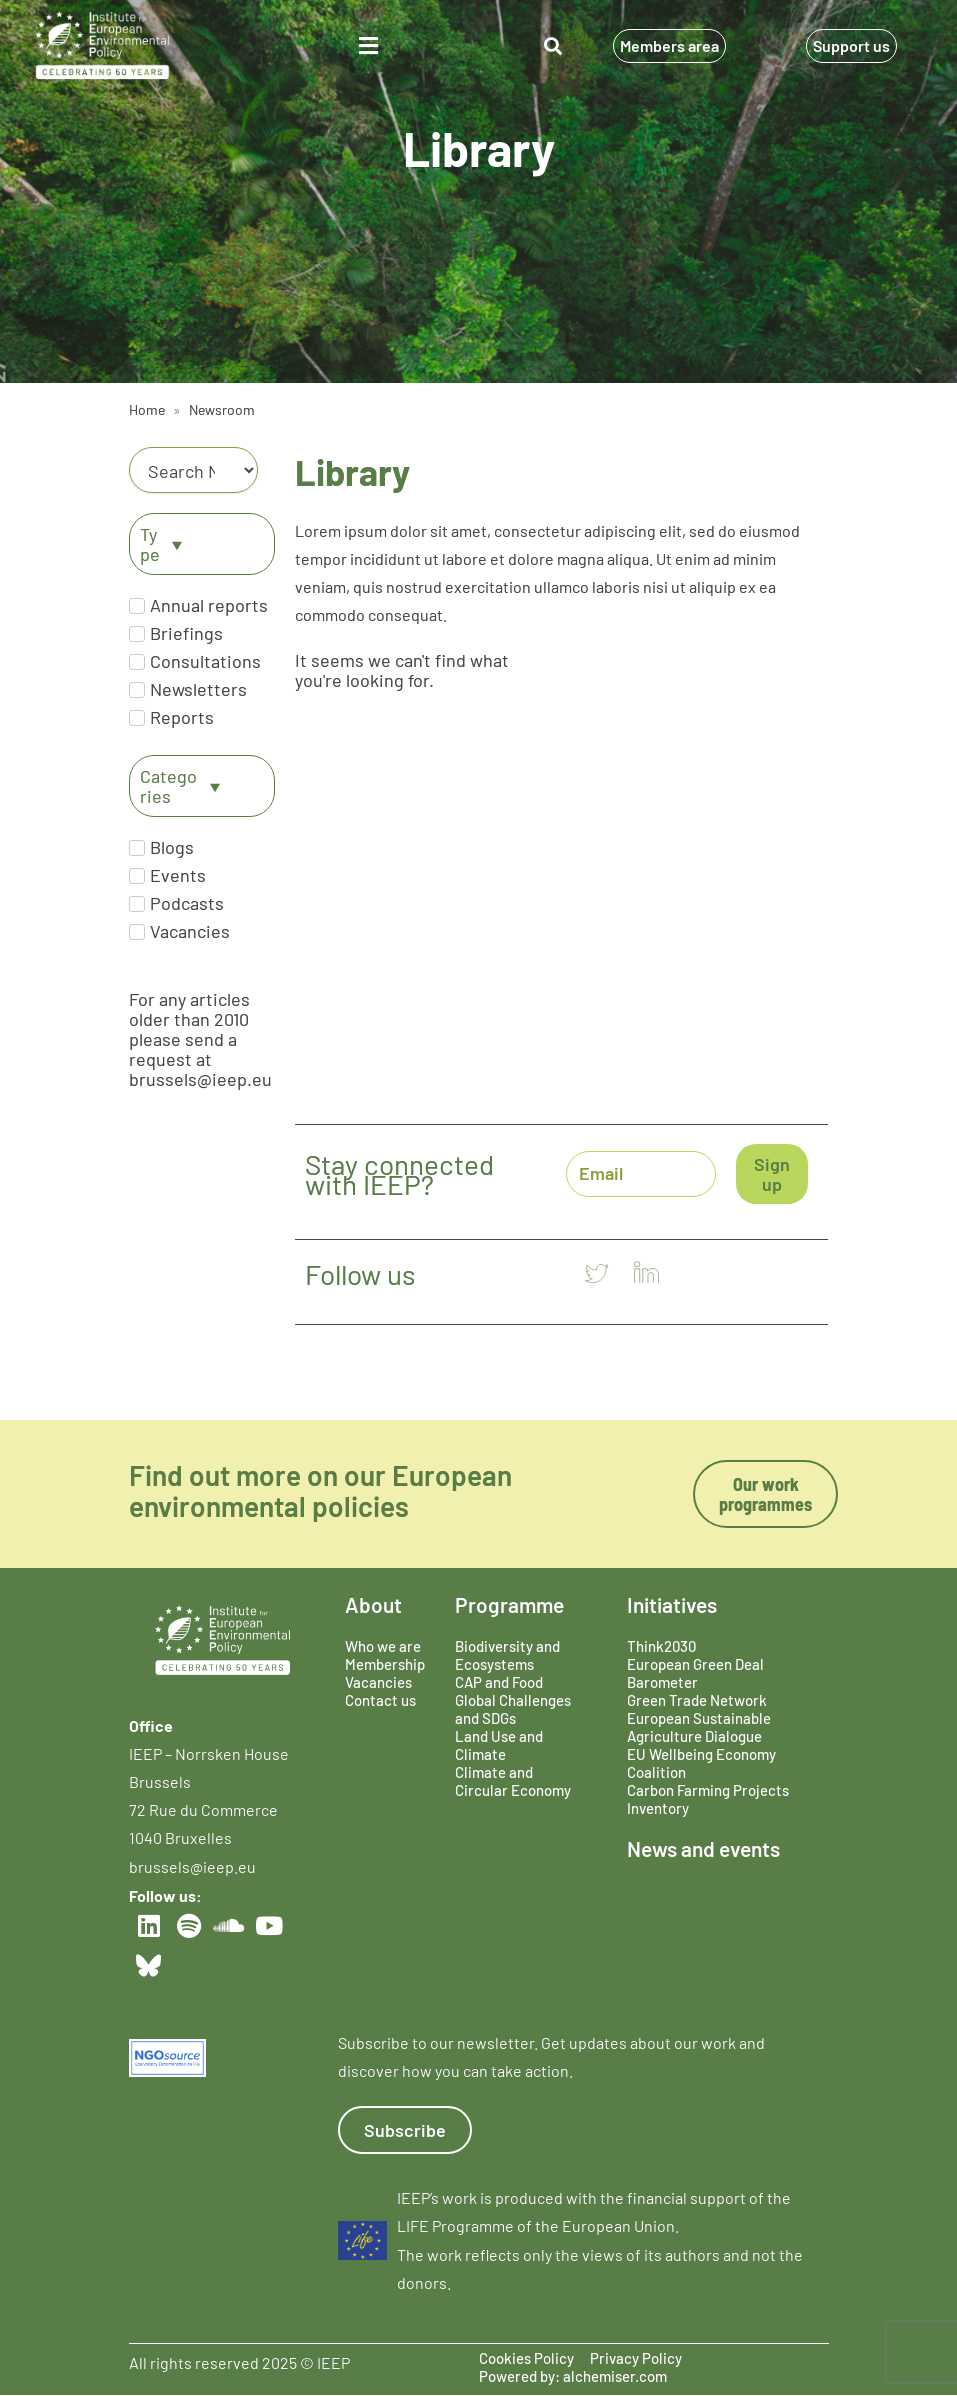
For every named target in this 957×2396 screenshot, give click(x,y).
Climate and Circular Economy (513, 1781)
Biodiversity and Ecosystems (507, 1655)
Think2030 (661, 1646)
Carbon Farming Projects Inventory (708, 1799)
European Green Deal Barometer (695, 1673)
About (373, 1604)
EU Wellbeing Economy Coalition (701, 1763)
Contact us (380, 1700)
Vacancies (378, 1682)
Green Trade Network (697, 1700)
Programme (509, 1604)
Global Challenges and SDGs (513, 1709)
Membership (385, 1664)
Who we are (383, 1646)
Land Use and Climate (499, 1745)
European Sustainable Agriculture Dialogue (699, 1727)
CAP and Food (499, 1682)
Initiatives (672, 1604)
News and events (703, 1848)
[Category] (193, 470)
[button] (369, 45)
